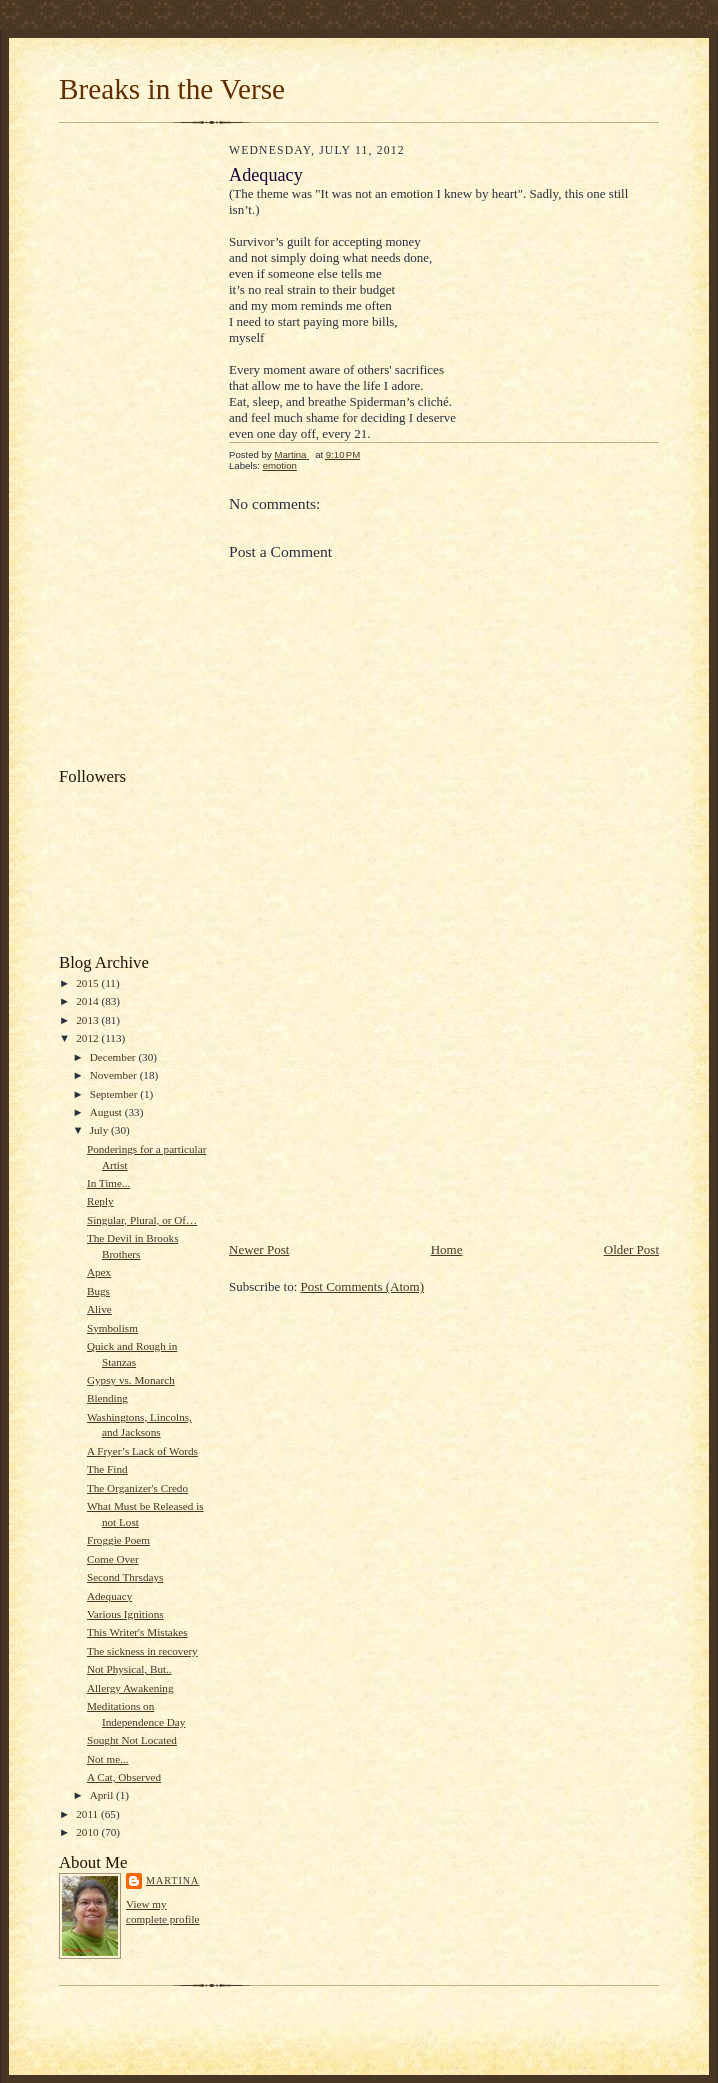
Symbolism (112, 1328)
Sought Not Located (132, 1740)
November (115, 1075)
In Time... (108, 1183)
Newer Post (259, 1249)
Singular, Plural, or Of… (142, 1220)
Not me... (108, 1759)
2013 (88, 1020)
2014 (88, 1001)
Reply (100, 1201)
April (103, 1795)
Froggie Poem (118, 1540)
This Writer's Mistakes (137, 1632)
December (114, 1057)
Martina (172, 1880)
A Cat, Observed (124, 1777)
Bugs (98, 1291)
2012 (88, 1038)
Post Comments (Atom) (363, 1286)
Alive (99, 1309)
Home (447, 1249)
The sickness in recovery (142, 1651)
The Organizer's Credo (137, 1488)
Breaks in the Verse (172, 89)
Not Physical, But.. (129, 1669)
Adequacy (109, 1596)
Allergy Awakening (130, 1688)
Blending (107, 1398)
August (107, 1112)
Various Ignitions (125, 1614)
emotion (280, 465)
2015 (88, 983)
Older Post (631, 1249)
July (100, 1130)
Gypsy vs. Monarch (131, 1380)
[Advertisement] (139, 450)
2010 (88, 1832)
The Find (107, 1469)
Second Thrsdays (125, 1577)
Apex (99, 1272)
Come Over (113, 1559)
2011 (88, 1814)
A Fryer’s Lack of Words (142, 1451)
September (115, 1094)
